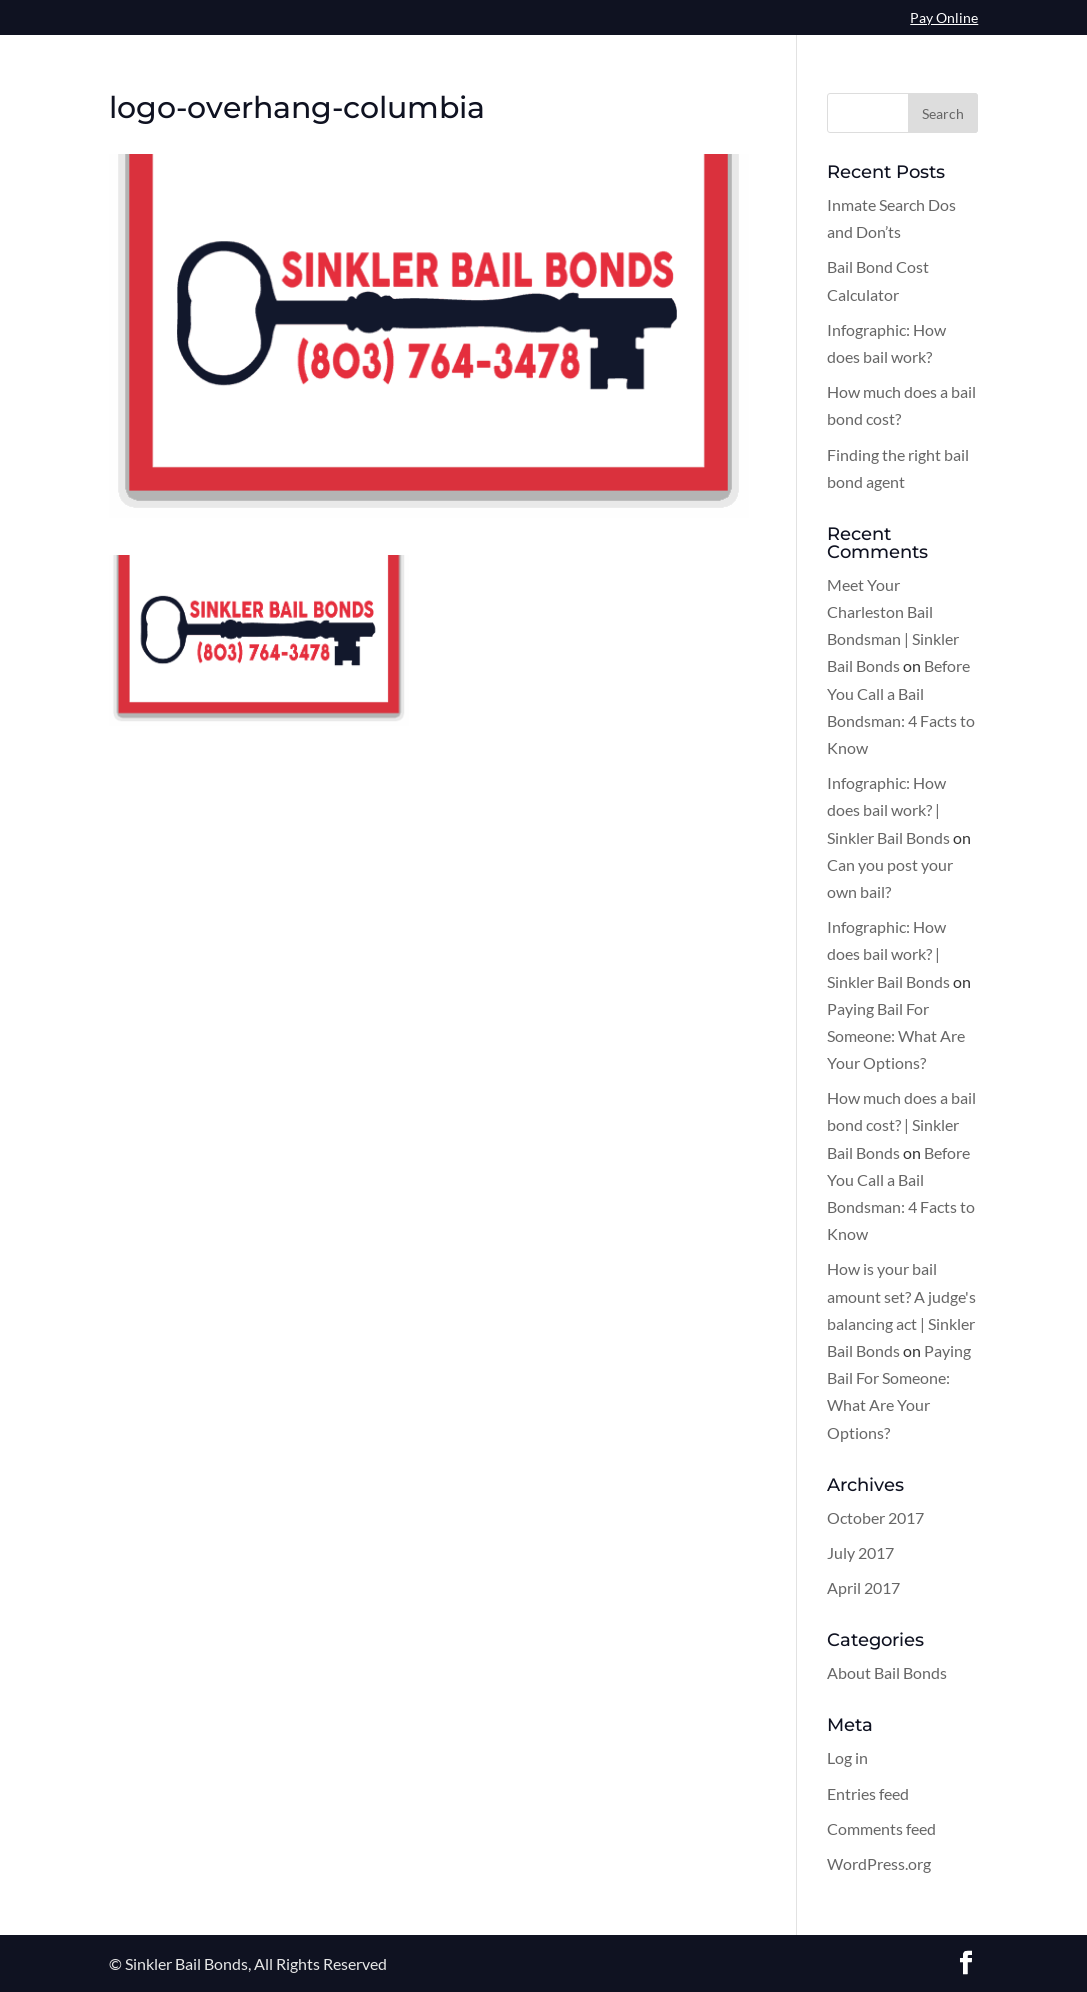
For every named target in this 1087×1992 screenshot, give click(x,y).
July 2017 (860, 1552)
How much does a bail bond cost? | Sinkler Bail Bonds (901, 1124)
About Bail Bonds (887, 1672)
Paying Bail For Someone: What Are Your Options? (896, 1035)
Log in (847, 1757)
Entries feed (868, 1793)
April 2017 (863, 1587)
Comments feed (881, 1828)
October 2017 (875, 1517)
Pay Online (944, 18)
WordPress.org (879, 1863)
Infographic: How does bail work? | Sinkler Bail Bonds (888, 809)
